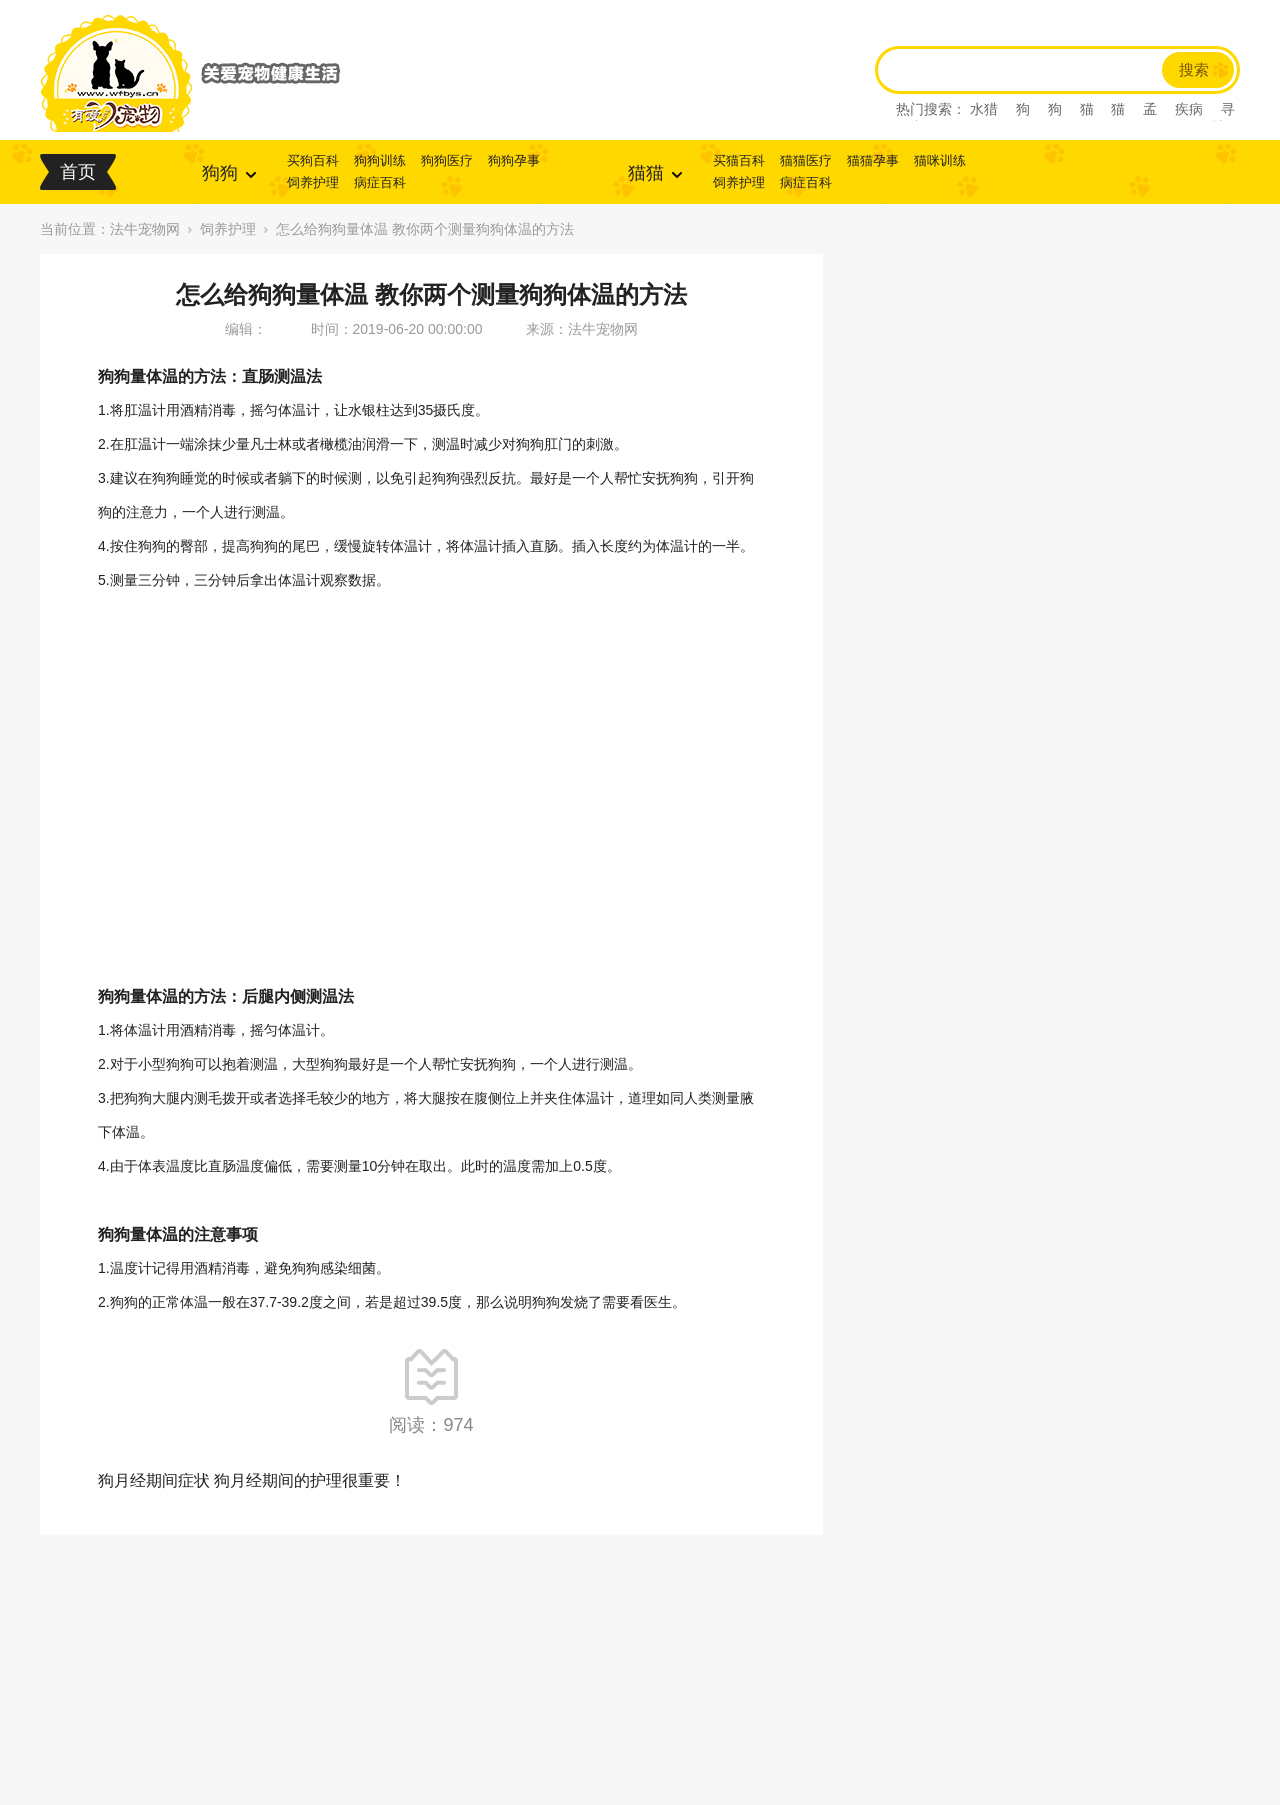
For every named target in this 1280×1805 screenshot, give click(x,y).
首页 (78, 172)
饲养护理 (313, 182)
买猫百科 (739, 160)
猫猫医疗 (806, 160)
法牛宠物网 (145, 229)
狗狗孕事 (514, 160)
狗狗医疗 (447, 160)
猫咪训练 (940, 160)
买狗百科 (313, 160)
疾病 (1189, 109)
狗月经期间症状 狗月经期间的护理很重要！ (252, 1480)
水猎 (984, 109)
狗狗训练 (380, 160)
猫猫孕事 (873, 160)
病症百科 (380, 182)
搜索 (1194, 70)
